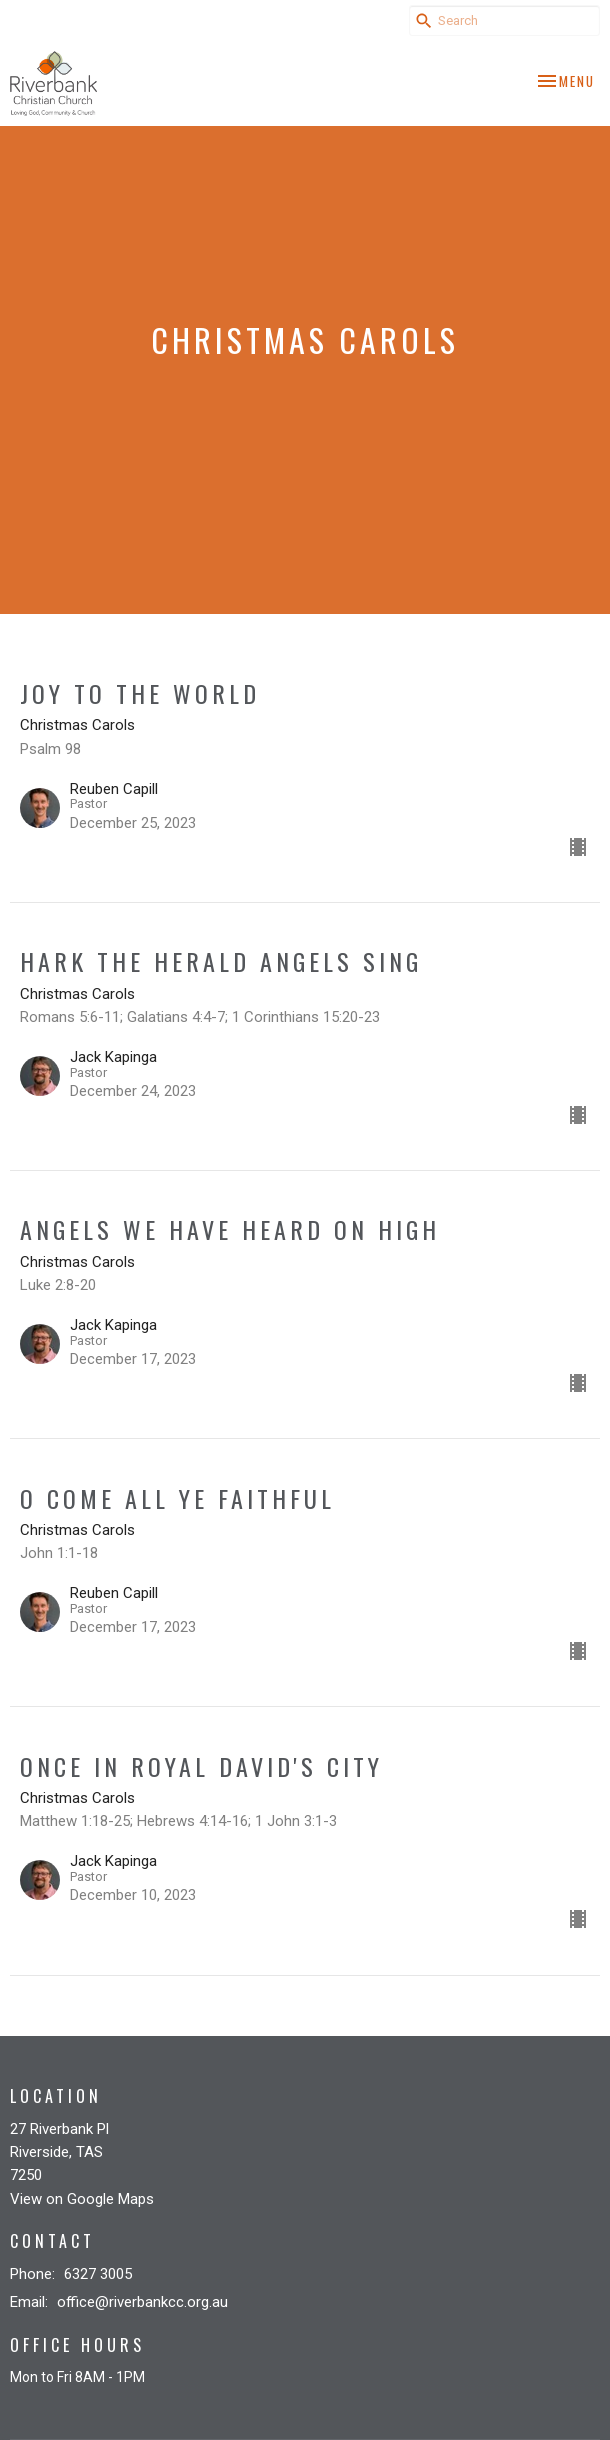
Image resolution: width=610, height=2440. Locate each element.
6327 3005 (98, 2274)
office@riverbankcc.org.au (142, 2302)
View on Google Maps (82, 2199)
